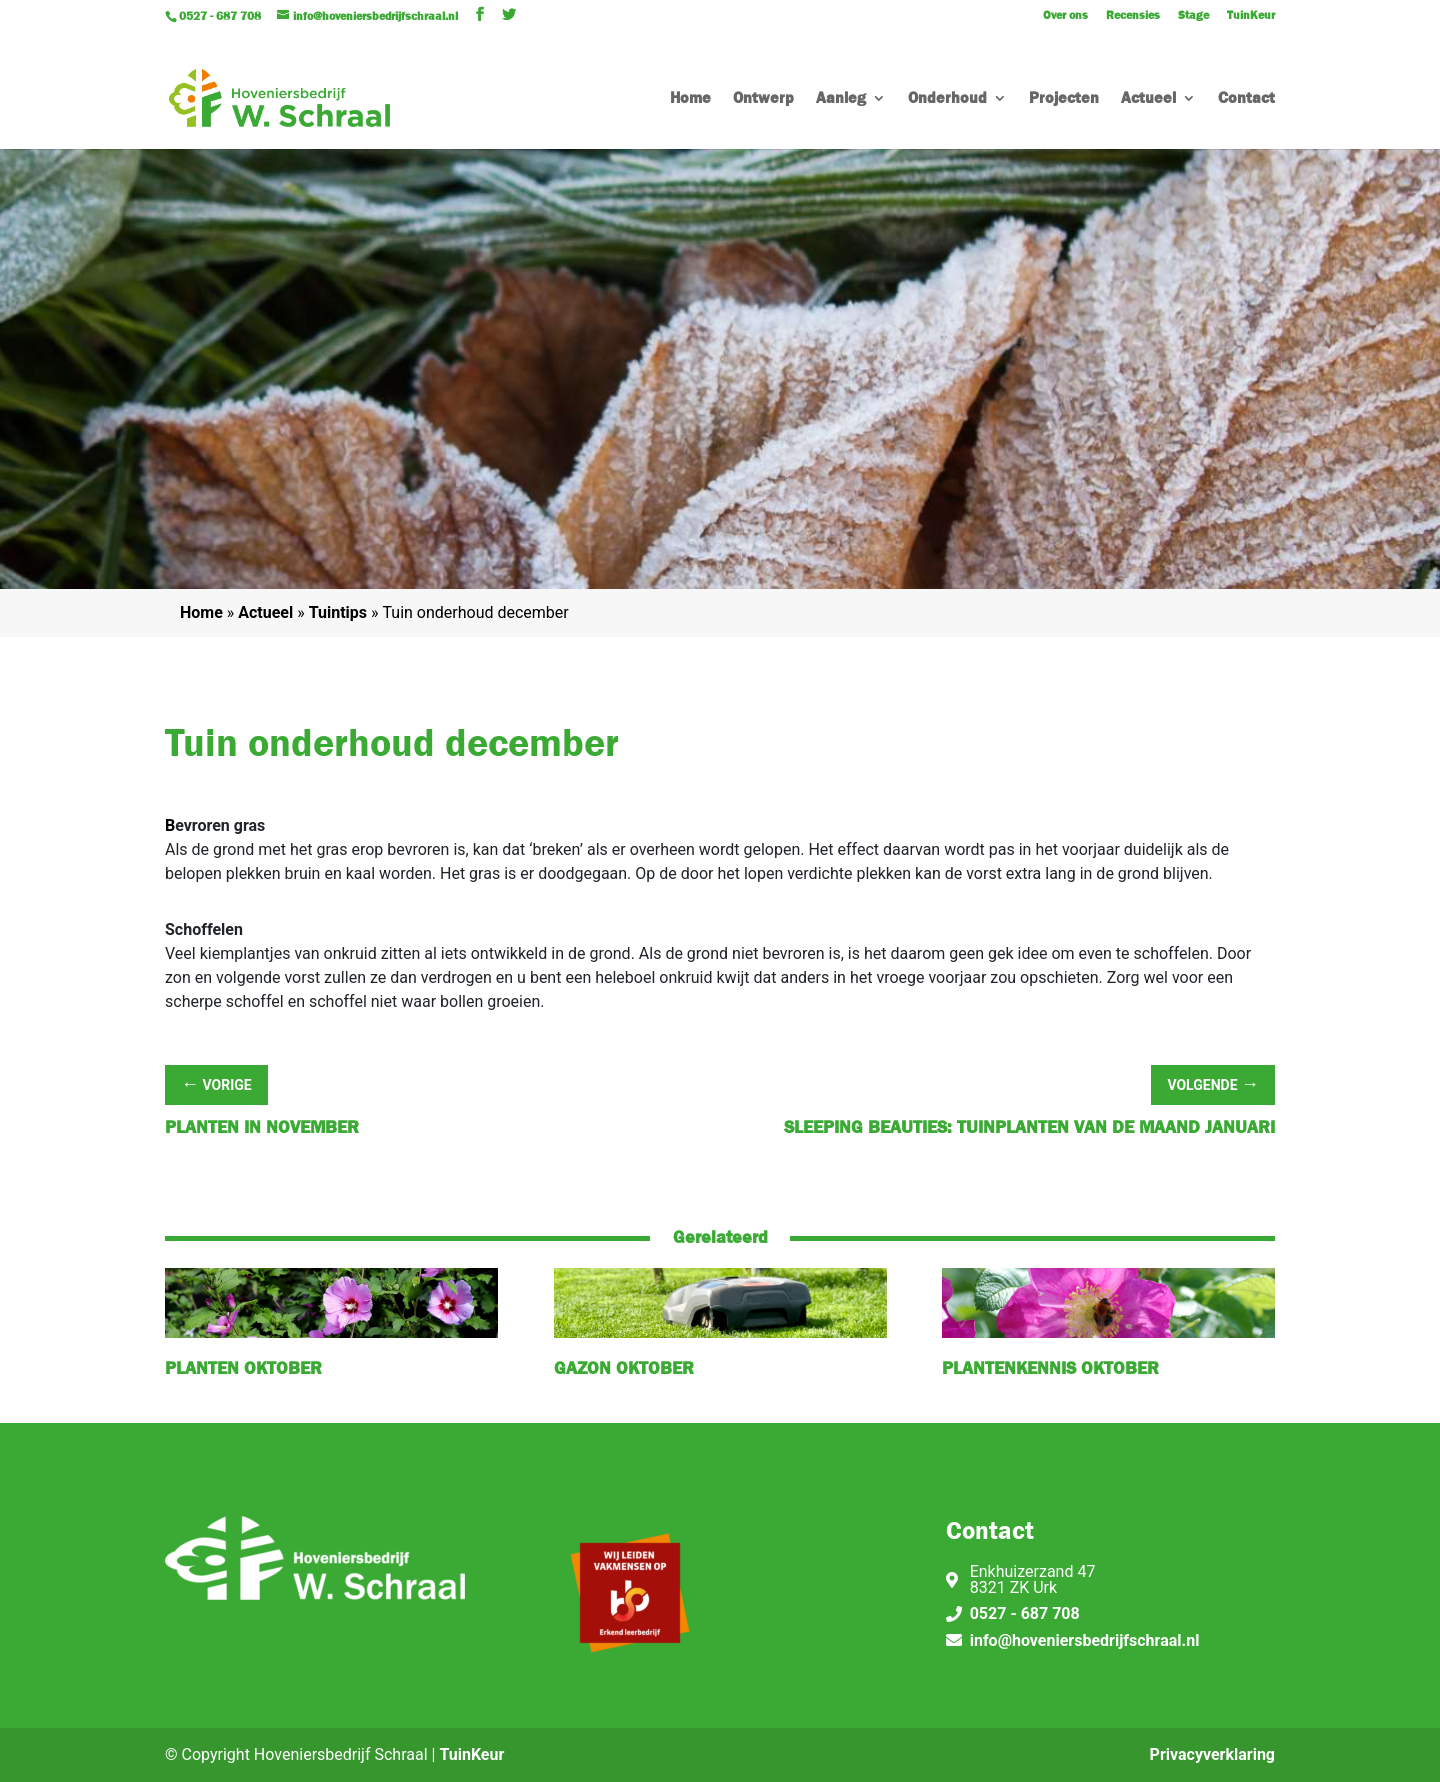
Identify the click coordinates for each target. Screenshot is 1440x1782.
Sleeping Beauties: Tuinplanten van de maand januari (1029, 1127)
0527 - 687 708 (1025, 1613)
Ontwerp (763, 99)
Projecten (1064, 99)
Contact (1246, 99)
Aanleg (841, 99)
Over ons (1065, 16)
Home (690, 99)
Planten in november (262, 1127)
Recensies (1133, 16)
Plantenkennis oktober (1050, 1368)
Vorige (216, 1083)
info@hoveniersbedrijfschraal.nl (1085, 1640)
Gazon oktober (624, 1368)
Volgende (1213, 1083)
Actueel (1148, 99)
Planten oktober (243, 1368)
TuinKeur (1251, 16)
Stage (1193, 16)
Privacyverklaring (1212, 1754)
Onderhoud (947, 99)
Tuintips (338, 612)
